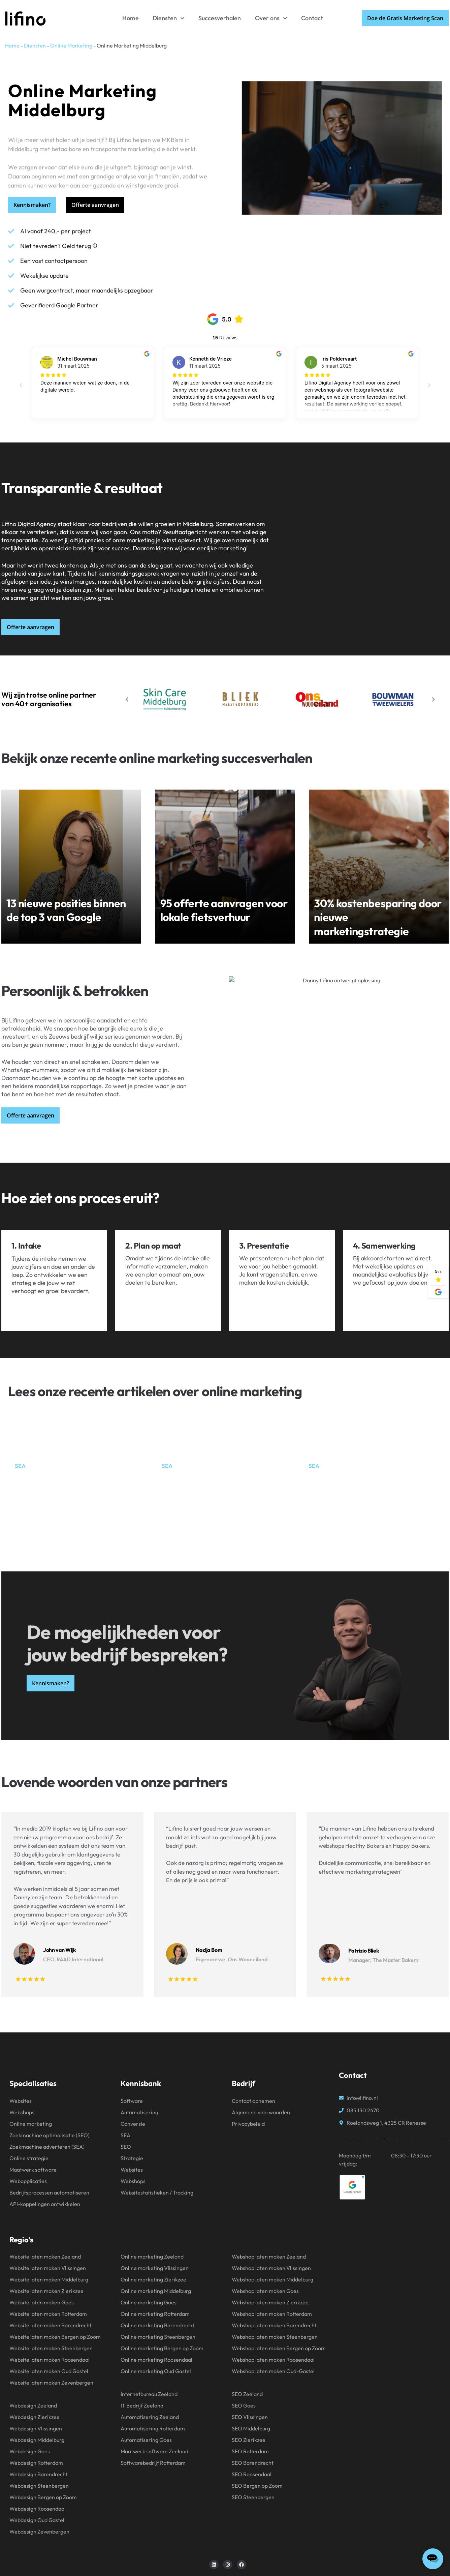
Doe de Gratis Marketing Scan (405, 18)
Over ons (271, 18)
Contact (312, 18)
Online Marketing (71, 45)
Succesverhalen (219, 18)
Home (130, 18)
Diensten (169, 18)
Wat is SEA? (330, 1475)
